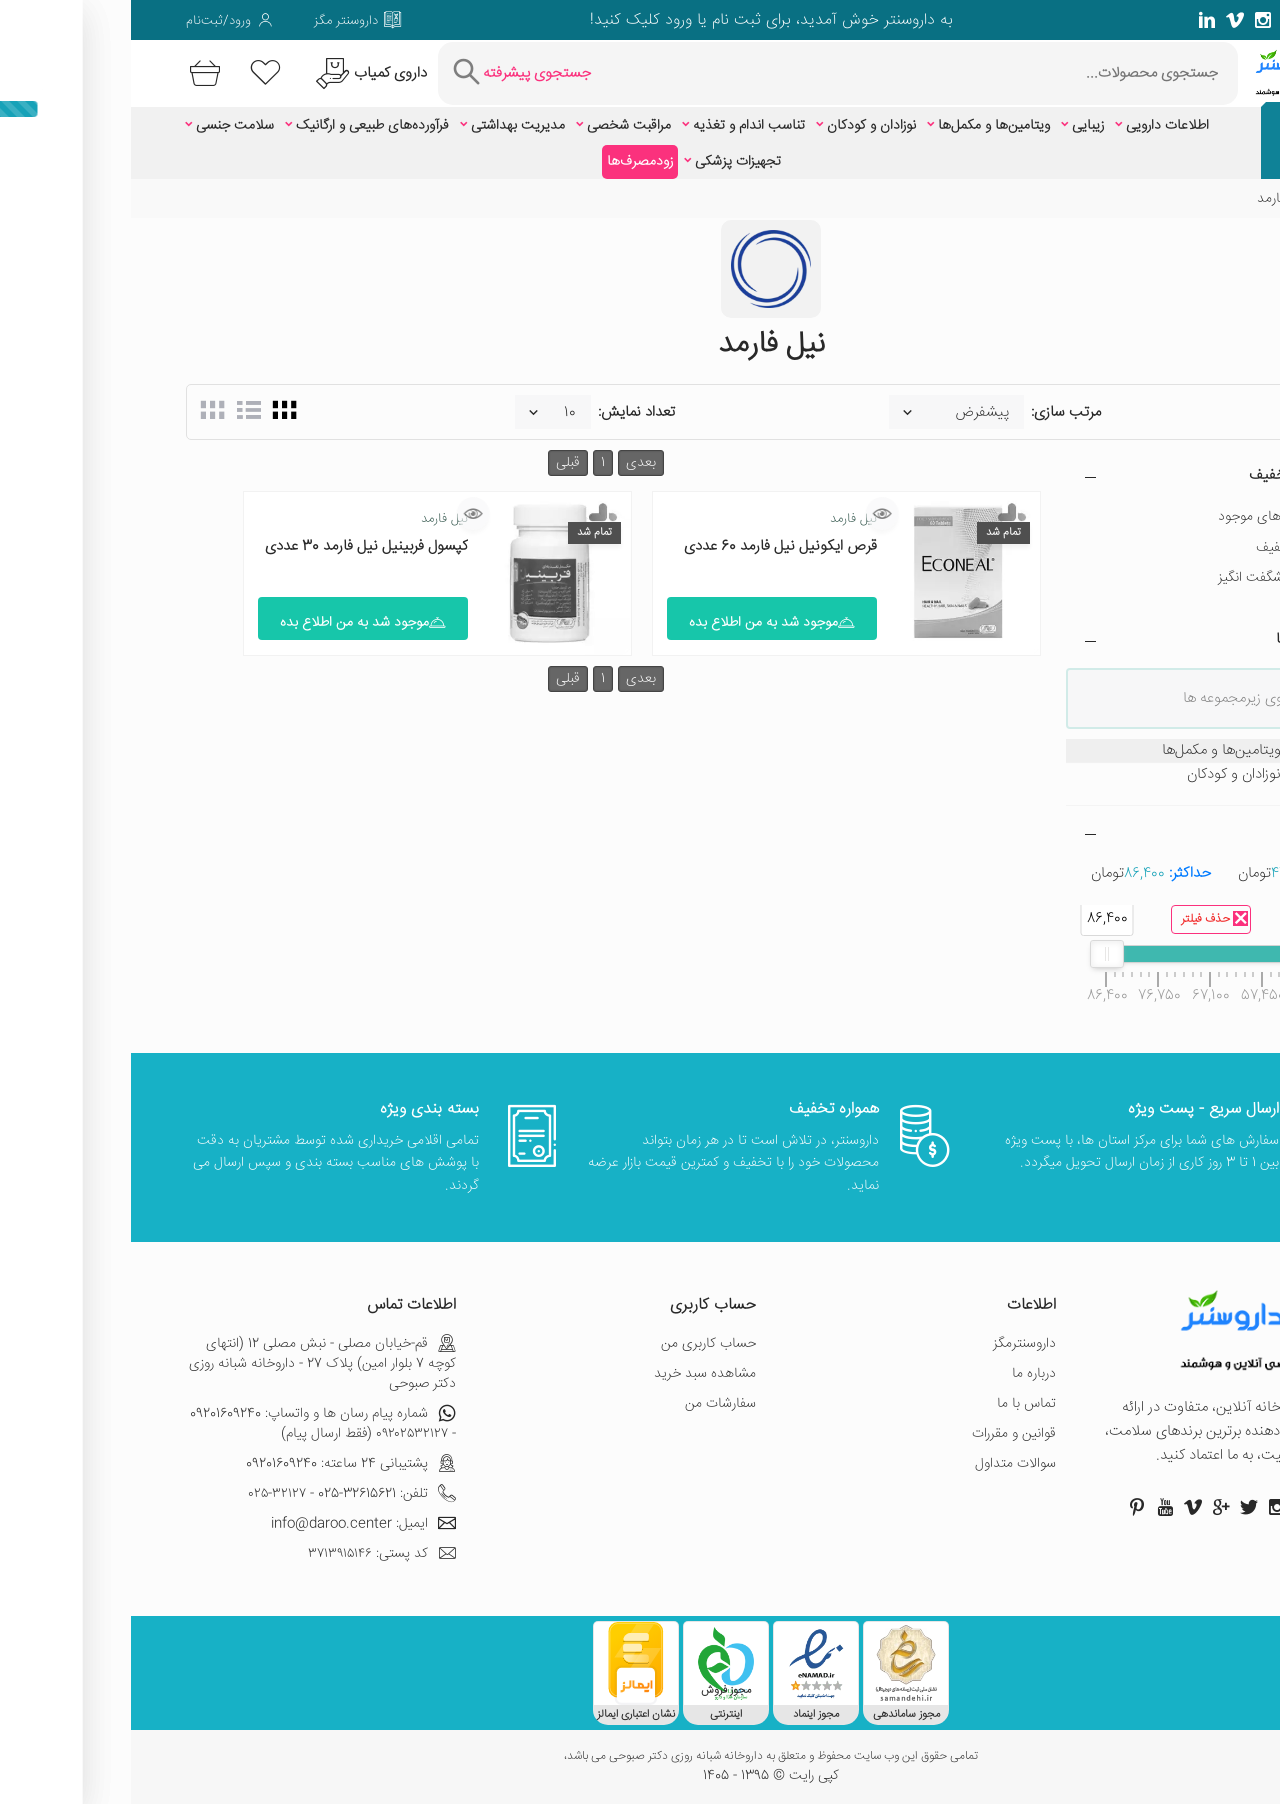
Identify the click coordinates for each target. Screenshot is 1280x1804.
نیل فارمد (722, 519)
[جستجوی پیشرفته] (388, 73)
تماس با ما (895, 1404)
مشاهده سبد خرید (574, 1374)
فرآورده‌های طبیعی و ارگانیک (241, 126)
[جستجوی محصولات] (788, 73)
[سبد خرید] (70, 73)
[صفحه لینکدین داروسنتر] (1076, 20)
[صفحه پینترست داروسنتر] (1006, 1507)
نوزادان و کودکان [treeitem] (1128, 775)
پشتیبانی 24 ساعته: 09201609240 (220, 1464)
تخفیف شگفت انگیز (1141, 578)
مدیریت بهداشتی (387, 126)
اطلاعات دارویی (1036, 126)
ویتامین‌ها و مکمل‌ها (863, 126)
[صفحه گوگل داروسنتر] (1160, 20)
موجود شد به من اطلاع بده (641, 623)
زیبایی (957, 126)
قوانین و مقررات (883, 1434)
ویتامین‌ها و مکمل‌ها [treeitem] (1115, 751)
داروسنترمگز (893, 1344)
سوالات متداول (884, 1464)
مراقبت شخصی (498, 126)
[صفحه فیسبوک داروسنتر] (1216, 20)
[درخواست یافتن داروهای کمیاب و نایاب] (237, 73)
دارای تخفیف (1160, 548)
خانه (1213, 199)
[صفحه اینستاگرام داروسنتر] (1146, 1507)
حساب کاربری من (577, 1344)
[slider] (1184, 954)
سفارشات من (589, 1404)
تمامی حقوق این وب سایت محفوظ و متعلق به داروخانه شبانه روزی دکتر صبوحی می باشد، (640, 1757)
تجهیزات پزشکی (607, 162)
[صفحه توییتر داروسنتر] (1188, 20)
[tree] (1080, 763)
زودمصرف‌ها (509, 162)
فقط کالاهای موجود (1141, 517)
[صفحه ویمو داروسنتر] (1104, 20)
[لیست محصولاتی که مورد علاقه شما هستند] (134, 73)
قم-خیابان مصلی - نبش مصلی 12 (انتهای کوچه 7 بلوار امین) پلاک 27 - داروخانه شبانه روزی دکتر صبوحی (191, 1364)
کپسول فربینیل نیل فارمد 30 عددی (235, 546)
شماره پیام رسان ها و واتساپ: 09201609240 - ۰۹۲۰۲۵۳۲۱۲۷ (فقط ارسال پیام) (192, 1424)
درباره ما (903, 1374)
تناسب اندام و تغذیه (618, 126)
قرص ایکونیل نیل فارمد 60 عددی (649, 546)
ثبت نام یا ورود (579, 20)
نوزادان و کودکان (740, 126)
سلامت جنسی (104, 126)
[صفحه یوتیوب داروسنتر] (1034, 1507)
